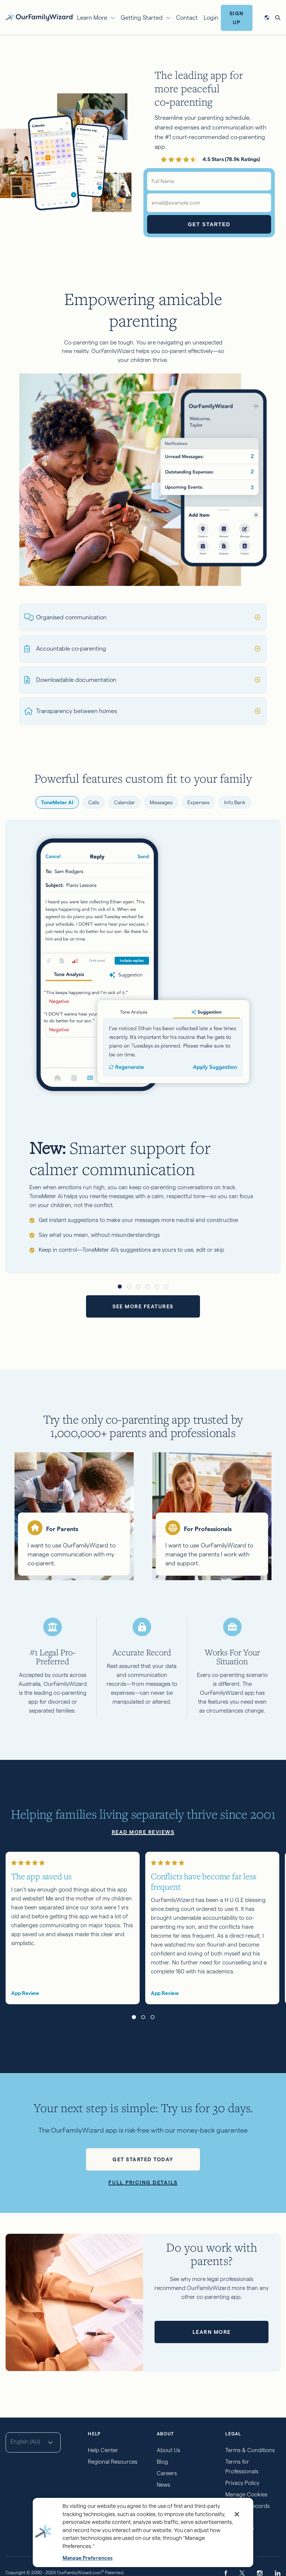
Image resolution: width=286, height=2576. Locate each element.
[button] (120, 1286)
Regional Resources (112, 2461)
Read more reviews (143, 1832)
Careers (167, 2473)
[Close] (237, 2514)
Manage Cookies (246, 2494)
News (163, 2485)
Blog (162, 2461)
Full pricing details (143, 2182)
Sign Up (236, 17)
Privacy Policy (242, 2483)
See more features (143, 1306)
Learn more (212, 2332)
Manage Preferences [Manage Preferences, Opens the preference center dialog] (87, 2558)
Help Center (103, 2450)
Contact (187, 18)
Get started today (143, 2159)
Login (211, 18)
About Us (168, 2450)
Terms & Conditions (250, 2450)
